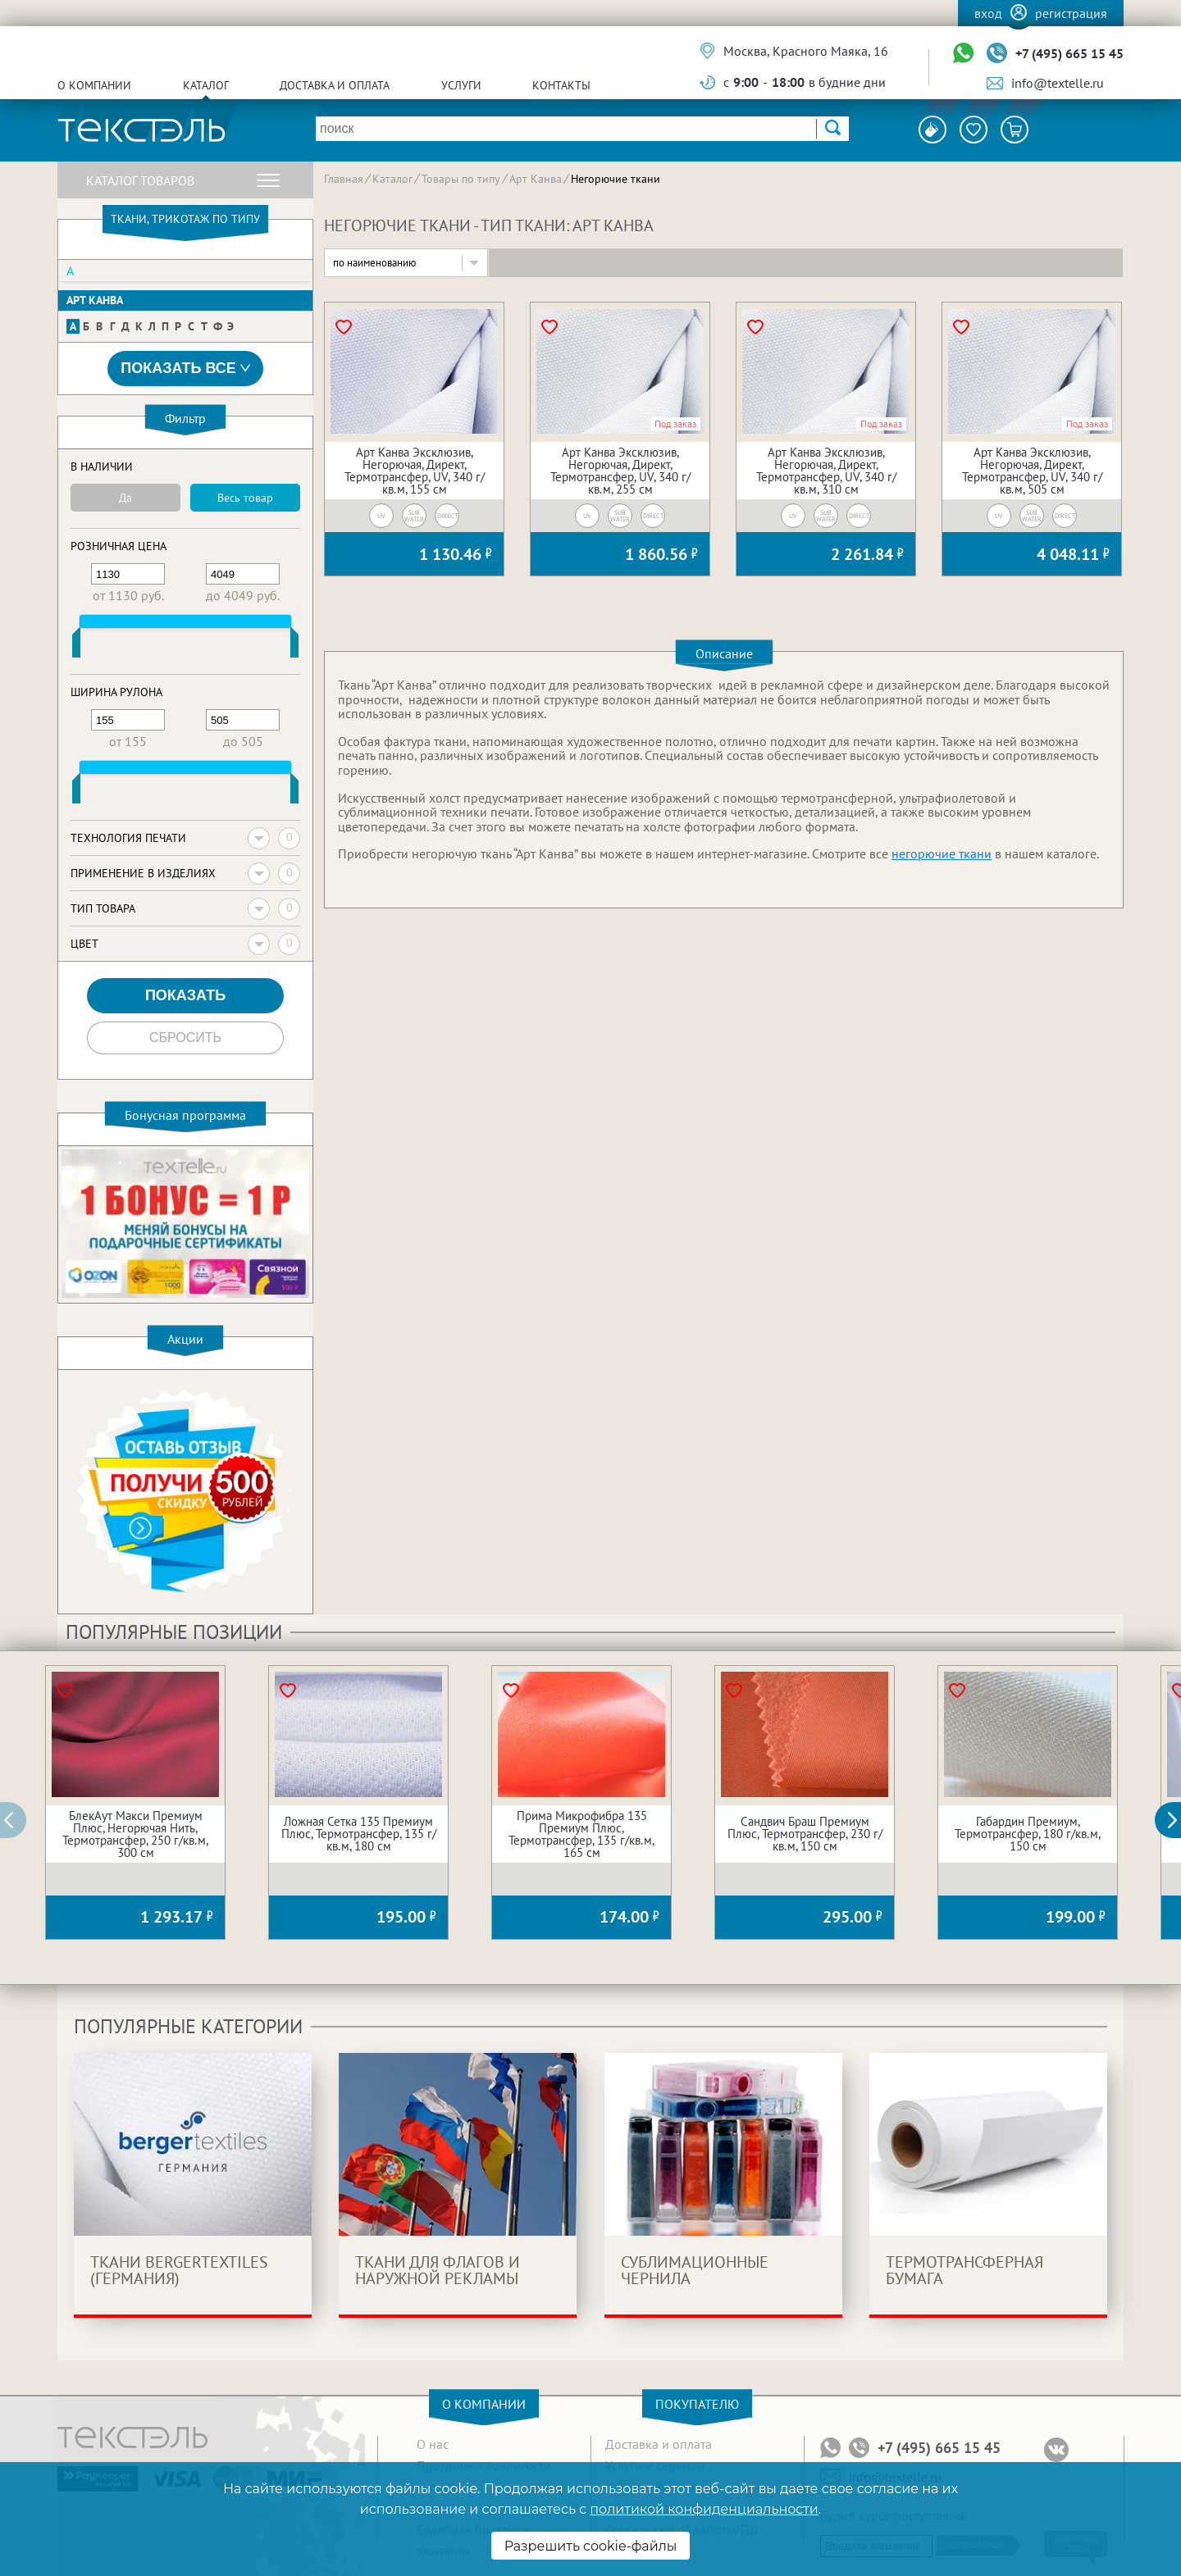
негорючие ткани (941, 853)
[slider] (76, 646)
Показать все (185, 368)
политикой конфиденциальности (704, 2509)
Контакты (561, 85)
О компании (94, 85)
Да (125, 497)
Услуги (461, 85)
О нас (433, 2444)
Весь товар (245, 497)
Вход (988, 13)
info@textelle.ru (1057, 83)
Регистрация (1071, 13)
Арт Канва (94, 300)
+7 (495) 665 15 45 (1069, 53)
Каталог (206, 85)
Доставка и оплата (335, 85)
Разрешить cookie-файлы (590, 2546)
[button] (1177, 1820)
